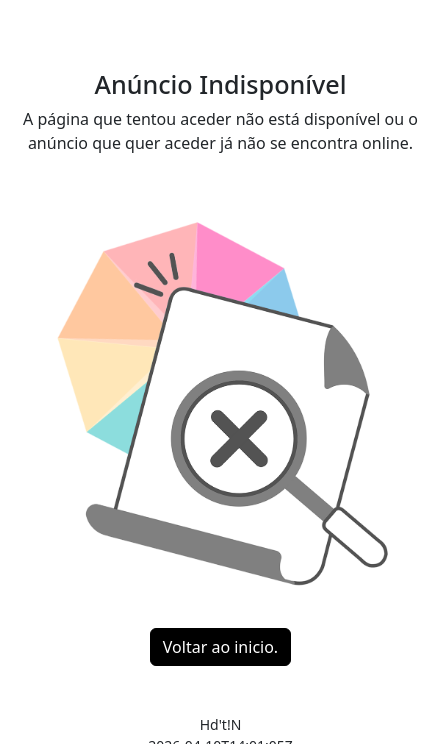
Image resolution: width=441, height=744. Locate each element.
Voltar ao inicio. (220, 647)
